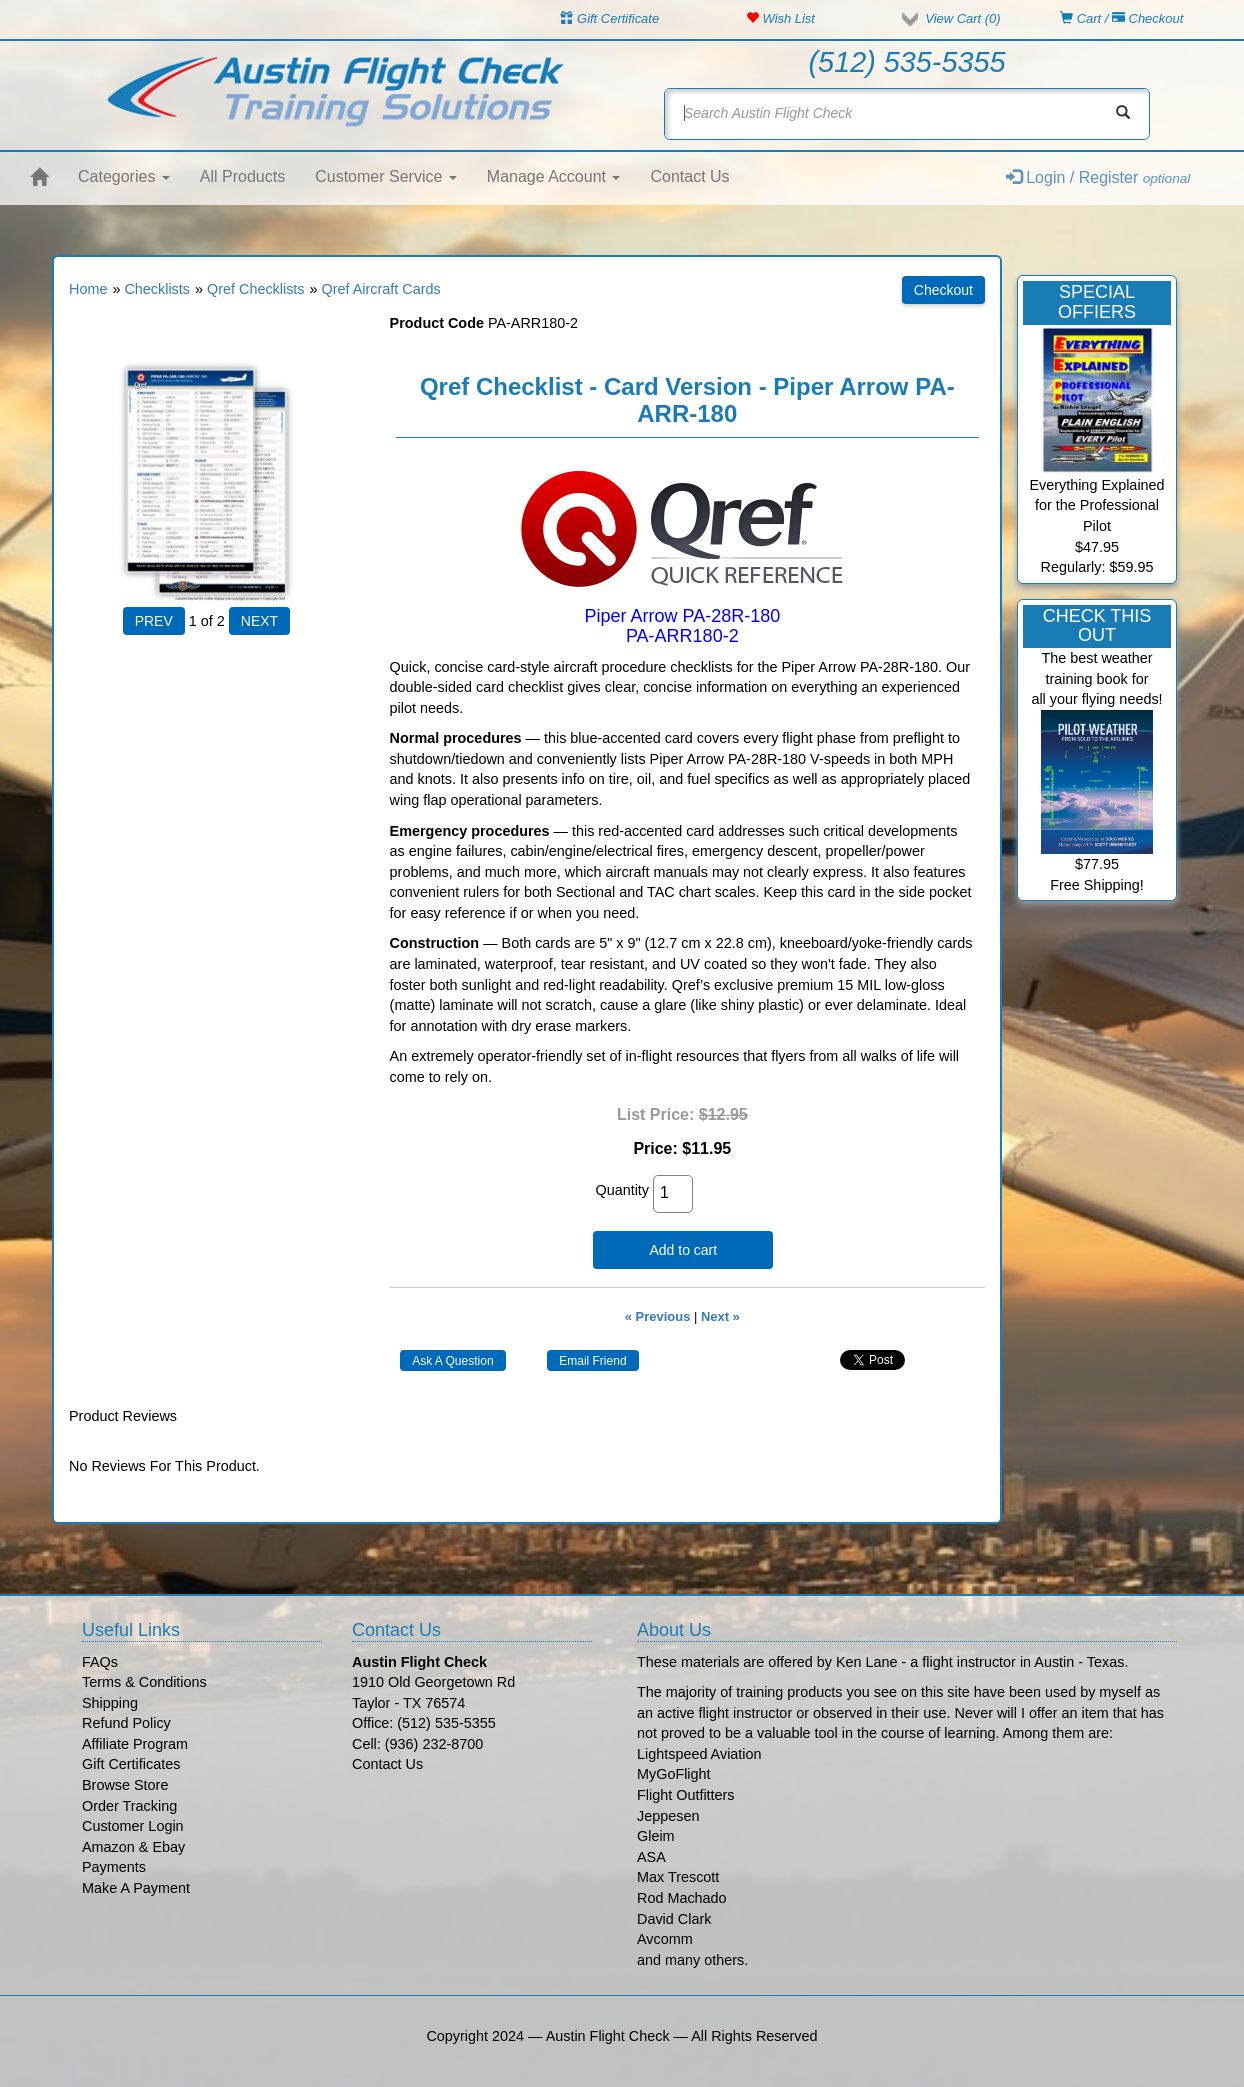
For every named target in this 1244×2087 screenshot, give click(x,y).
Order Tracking (129, 1806)
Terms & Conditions (144, 1682)
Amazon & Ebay (133, 1847)
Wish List (780, 18)
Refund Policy (126, 1723)
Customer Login (133, 1826)
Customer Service (386, 176)
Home (88, 289)
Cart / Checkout (1121, 18)
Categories (124, 176)
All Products (242, 176)
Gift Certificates (131, 1764)
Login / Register (1098, 177)
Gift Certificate (609, 18)
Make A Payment (136, 1888)
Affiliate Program (135, 1744)
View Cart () (962, 18)
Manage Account (554, 176)
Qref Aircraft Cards (381, 289)
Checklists (157, 289)
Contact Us (689, 176)
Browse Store (125, 1785)
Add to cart (683, 1250)
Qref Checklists (256, 289)
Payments (114, 1867)
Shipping (110, 1703)
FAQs (100, 1662)
